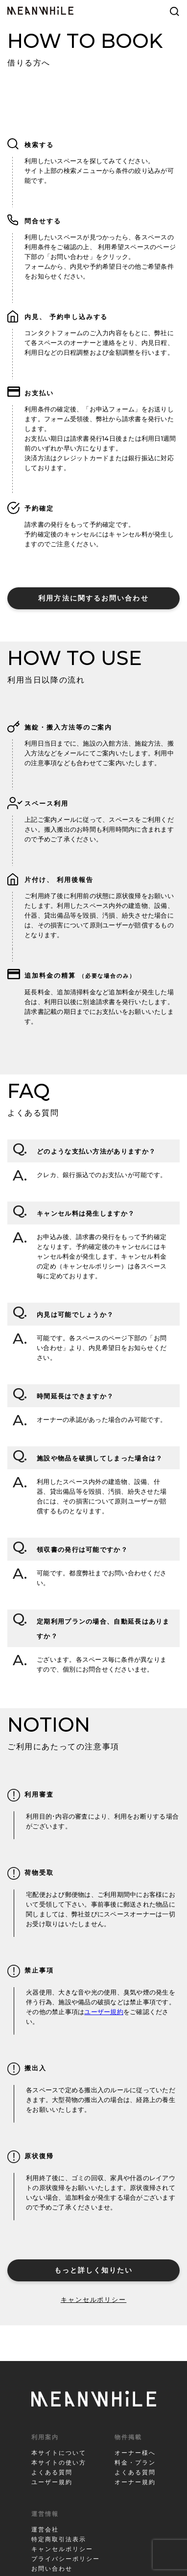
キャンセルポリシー (94, 2299)
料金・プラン (135, 2462)
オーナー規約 (135, 2482)
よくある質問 (52, 2472)
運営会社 (45, 2529)
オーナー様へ (135, 2452)
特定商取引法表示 (59, 2539)
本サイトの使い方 (59, 2462)
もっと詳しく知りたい (93, 2270)
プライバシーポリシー (65, 2558)
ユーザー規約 (103, 2012)
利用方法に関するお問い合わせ (93, 598)
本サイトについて (59, 2452)
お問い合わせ (52, 2568)
